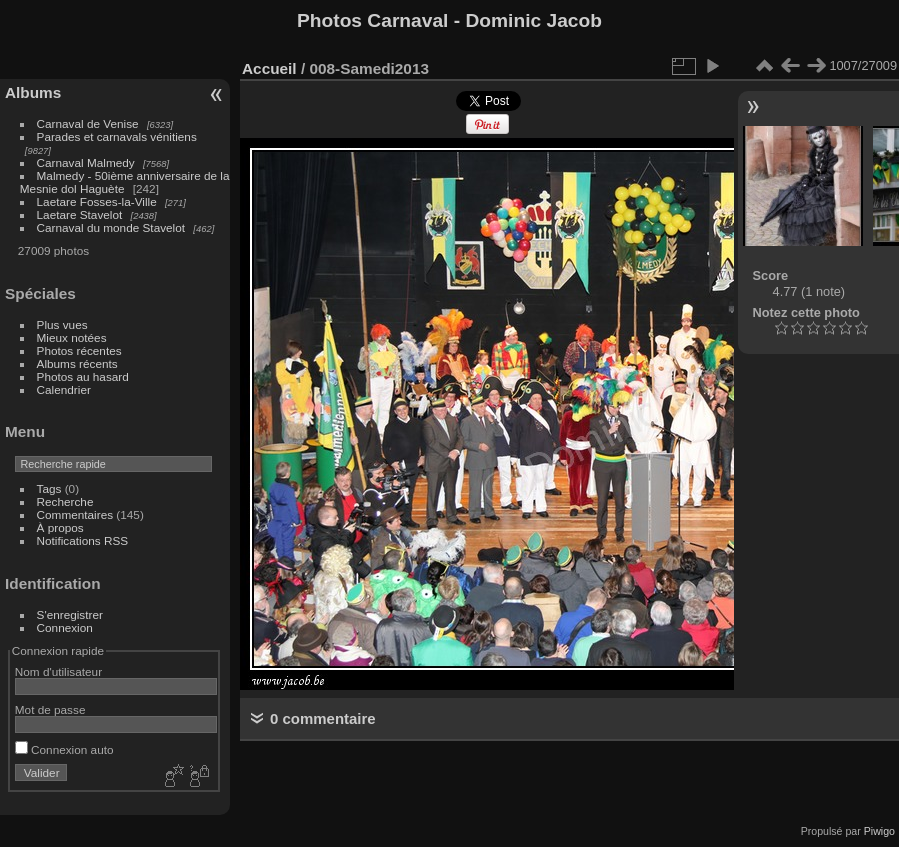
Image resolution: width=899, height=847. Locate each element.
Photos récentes (79, 350)
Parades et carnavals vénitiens (117, 136)
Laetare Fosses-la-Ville (97, 201)
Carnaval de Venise (88, 123)
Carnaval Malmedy (86, 162)
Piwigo (879, 831)
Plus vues (62, 324)
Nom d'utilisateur (58, 671)
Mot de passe (50, 709)
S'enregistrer (70, 614)
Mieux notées (72, 337)
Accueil (269, 68)
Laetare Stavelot (80, 214)
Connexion (65, 627)
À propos (60, 527)
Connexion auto (64, 749)
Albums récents (77, 363)
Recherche (65, 501)
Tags (49, 488)
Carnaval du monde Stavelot (111, 227)
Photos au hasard (83, 376)
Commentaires (75, 514)
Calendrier (64, 389)
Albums (33, 92)
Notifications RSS (83, 540)
